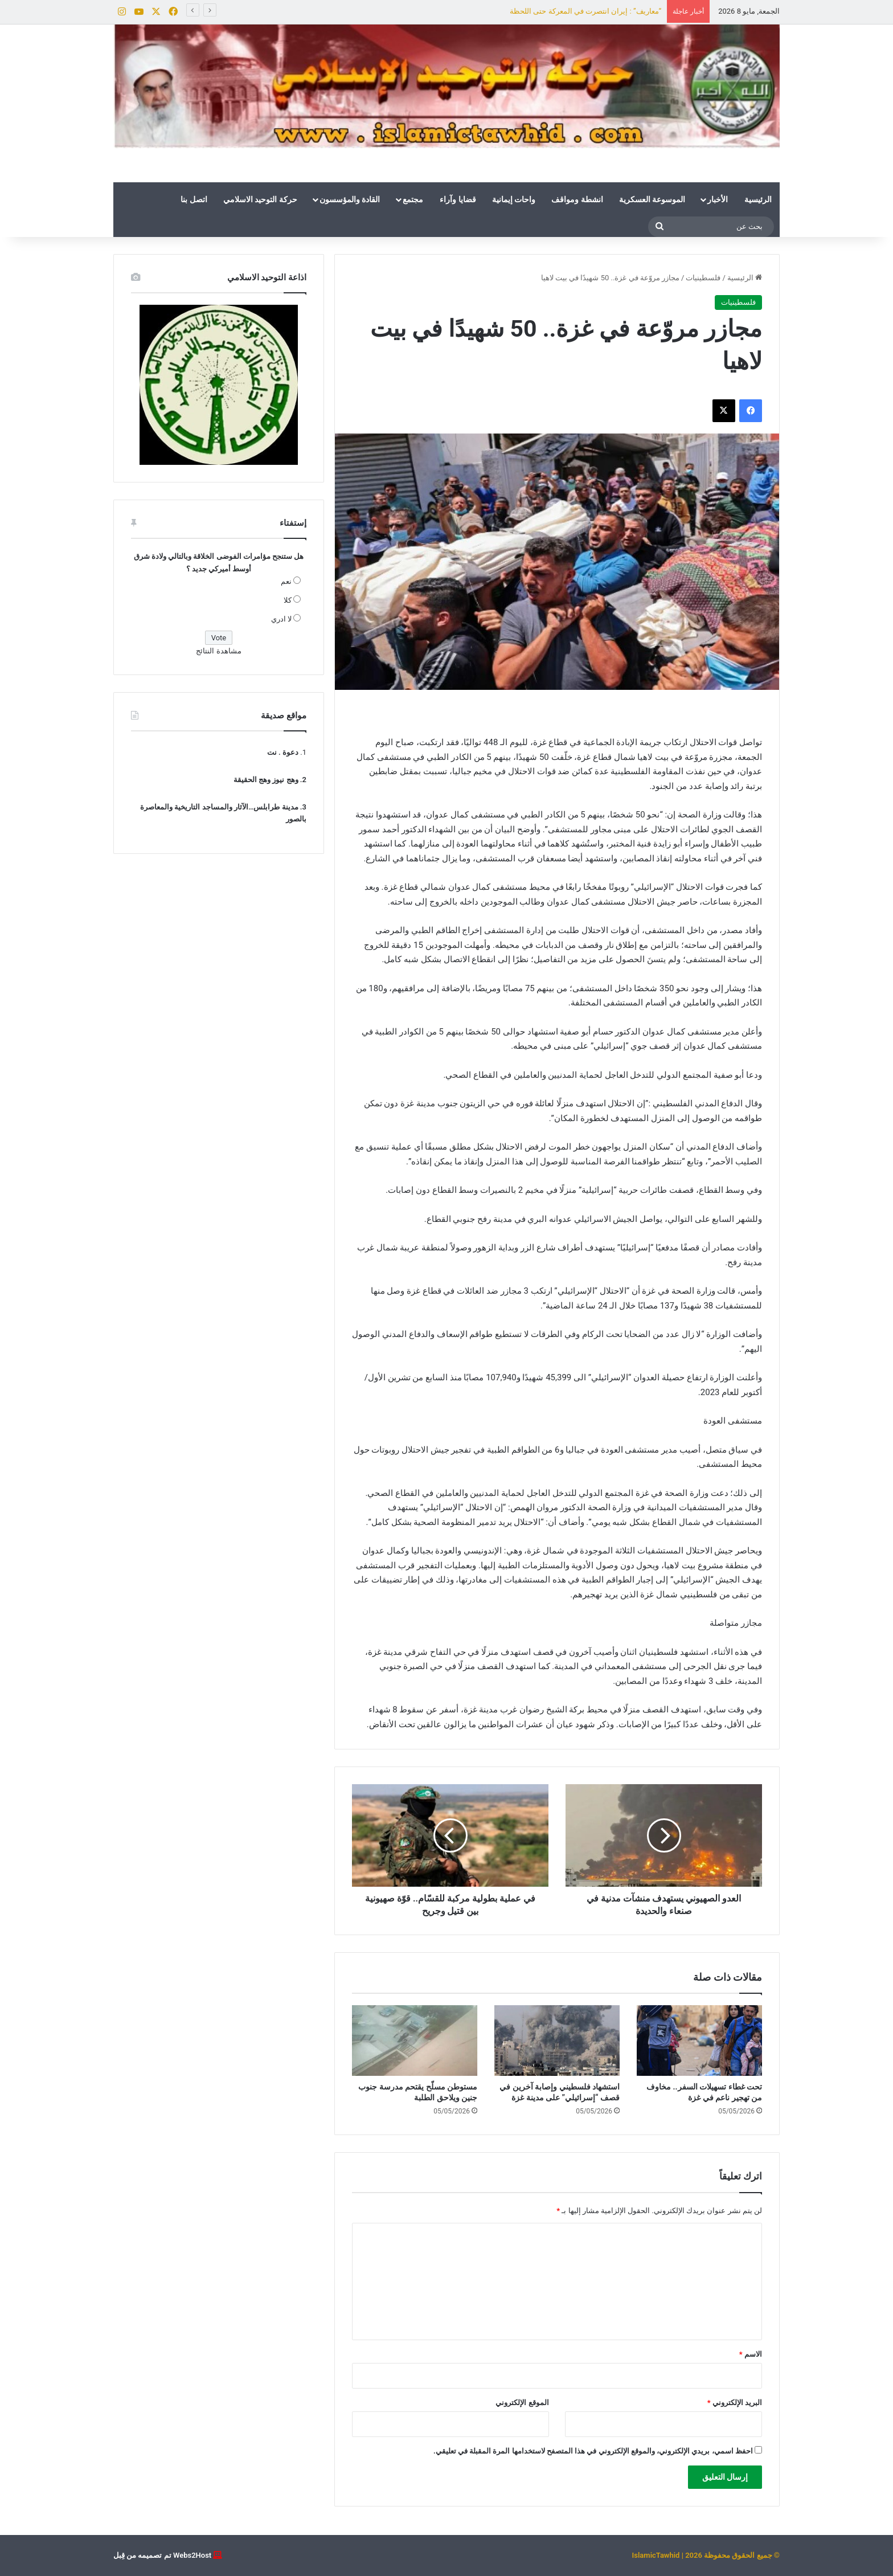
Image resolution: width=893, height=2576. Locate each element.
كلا (288, 600)
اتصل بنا (194, 199)
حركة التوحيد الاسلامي (260, 199)
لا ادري (281, 619)
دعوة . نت (282, 752)
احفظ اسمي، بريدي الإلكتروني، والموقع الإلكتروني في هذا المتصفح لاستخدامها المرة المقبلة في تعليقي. (593, 2451)
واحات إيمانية (513, 199)
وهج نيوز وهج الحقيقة (266, 779)
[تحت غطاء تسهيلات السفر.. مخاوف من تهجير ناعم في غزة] (699, 2040)
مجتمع (413, 199)
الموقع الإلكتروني (521, 2402)
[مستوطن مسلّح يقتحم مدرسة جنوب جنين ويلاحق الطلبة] (414, 2040)
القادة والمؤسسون (349, 199)
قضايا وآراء (458, 199)
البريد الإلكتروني (734, 2402)
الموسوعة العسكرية (652, 199)
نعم (286, 581)
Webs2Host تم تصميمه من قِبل (162, 2555)
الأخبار (717, 199)
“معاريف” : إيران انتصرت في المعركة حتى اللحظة (585, 11)
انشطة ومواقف (577, 199)
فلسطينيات (703, 277)
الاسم (750, 2354)
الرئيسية (758, 199)
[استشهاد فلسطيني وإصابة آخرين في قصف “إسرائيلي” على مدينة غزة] (557, 2040)
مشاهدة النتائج (218, 651)
